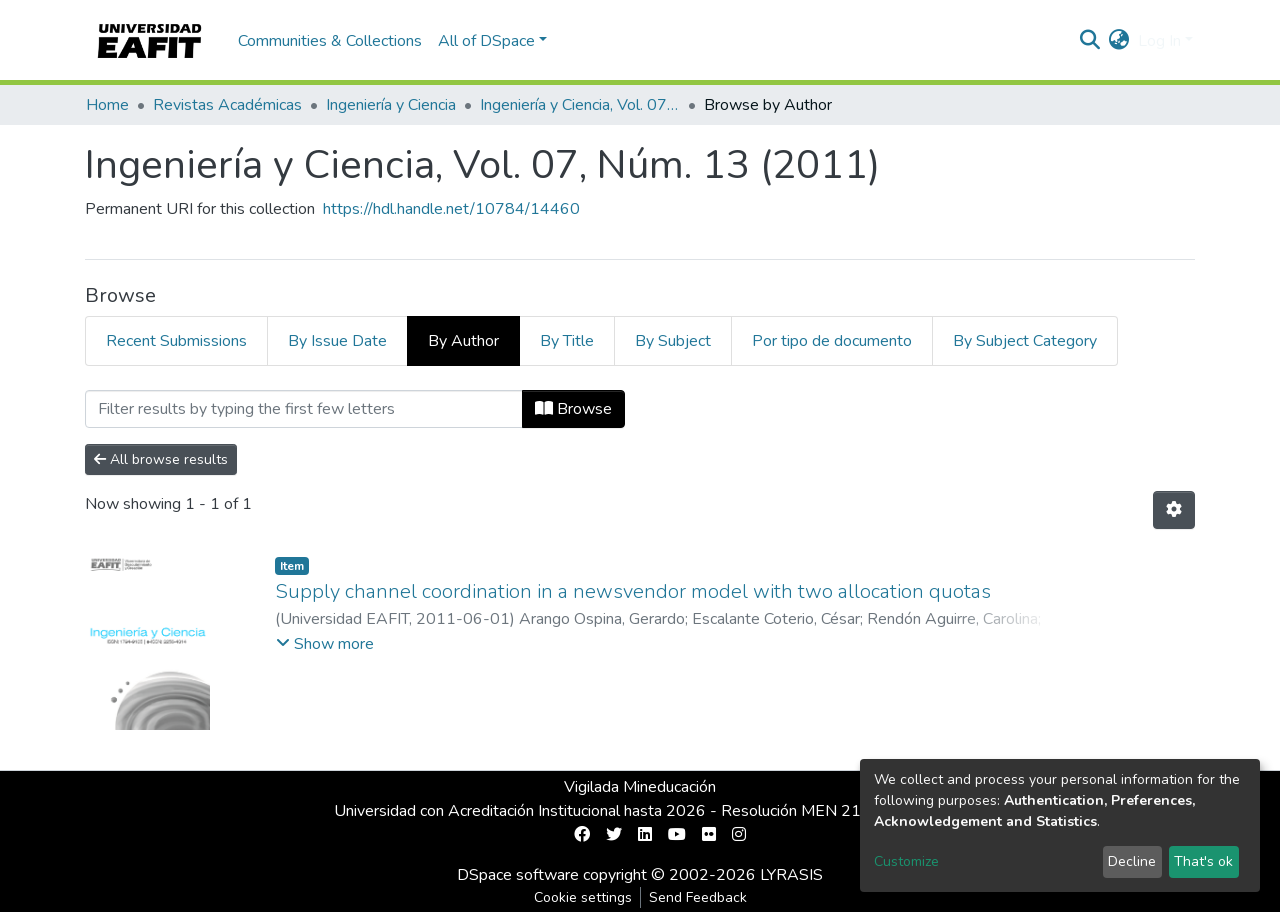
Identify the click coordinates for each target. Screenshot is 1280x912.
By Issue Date (337, 341)
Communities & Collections (330, 41)
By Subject (673, 341)
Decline (1132, 861)
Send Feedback (698, 897)
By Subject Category (1025, 341)
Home (107, 105)
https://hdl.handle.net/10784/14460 (451, 209)
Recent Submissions (176, 341)
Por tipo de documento (832, 341)
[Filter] (304, 409)
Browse (573, 409)
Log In (1159, 41)
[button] (1119, 41)
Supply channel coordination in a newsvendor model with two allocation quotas (633, 591)
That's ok (1203, 861)
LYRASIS (791, 875)
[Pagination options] (1174, 510)
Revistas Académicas (227, 105)
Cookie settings (583, 897)
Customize (906, 861)
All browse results (161, 459)
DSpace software (518, 875)
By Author (463, 341)
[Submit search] (1090, 41)
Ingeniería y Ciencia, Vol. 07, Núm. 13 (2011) (580, 105)
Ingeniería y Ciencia (391, 105)
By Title (567, 341)
